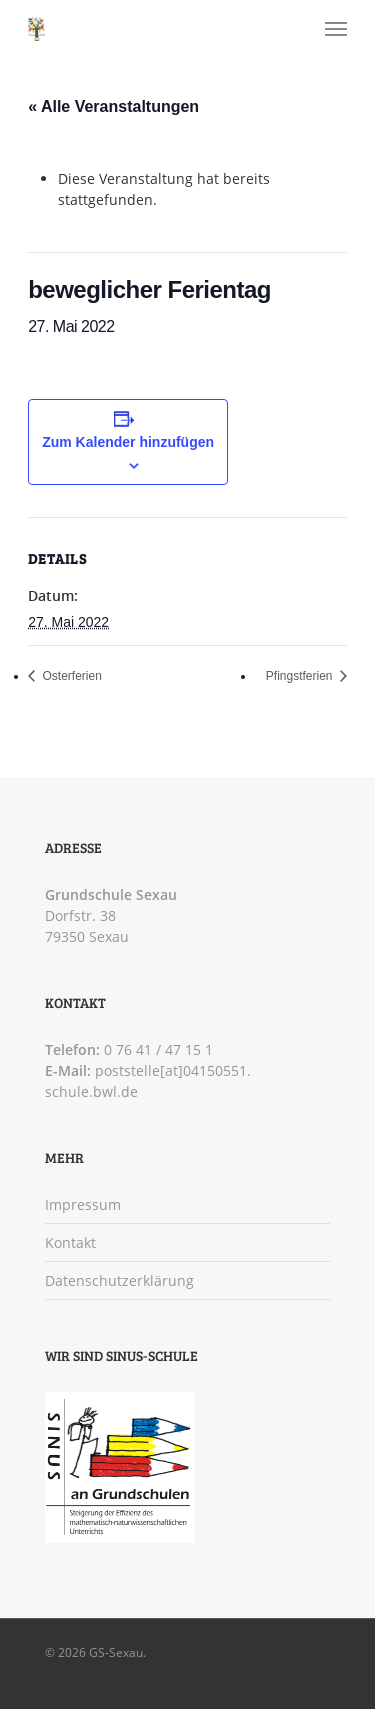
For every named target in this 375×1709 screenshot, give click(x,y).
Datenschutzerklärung (119, 1280)
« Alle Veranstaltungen (113, 106)
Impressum (83, 1204)
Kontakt (70, 1242)
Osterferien (70, 676)
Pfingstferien (301, 676)
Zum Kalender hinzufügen (128, 442)
